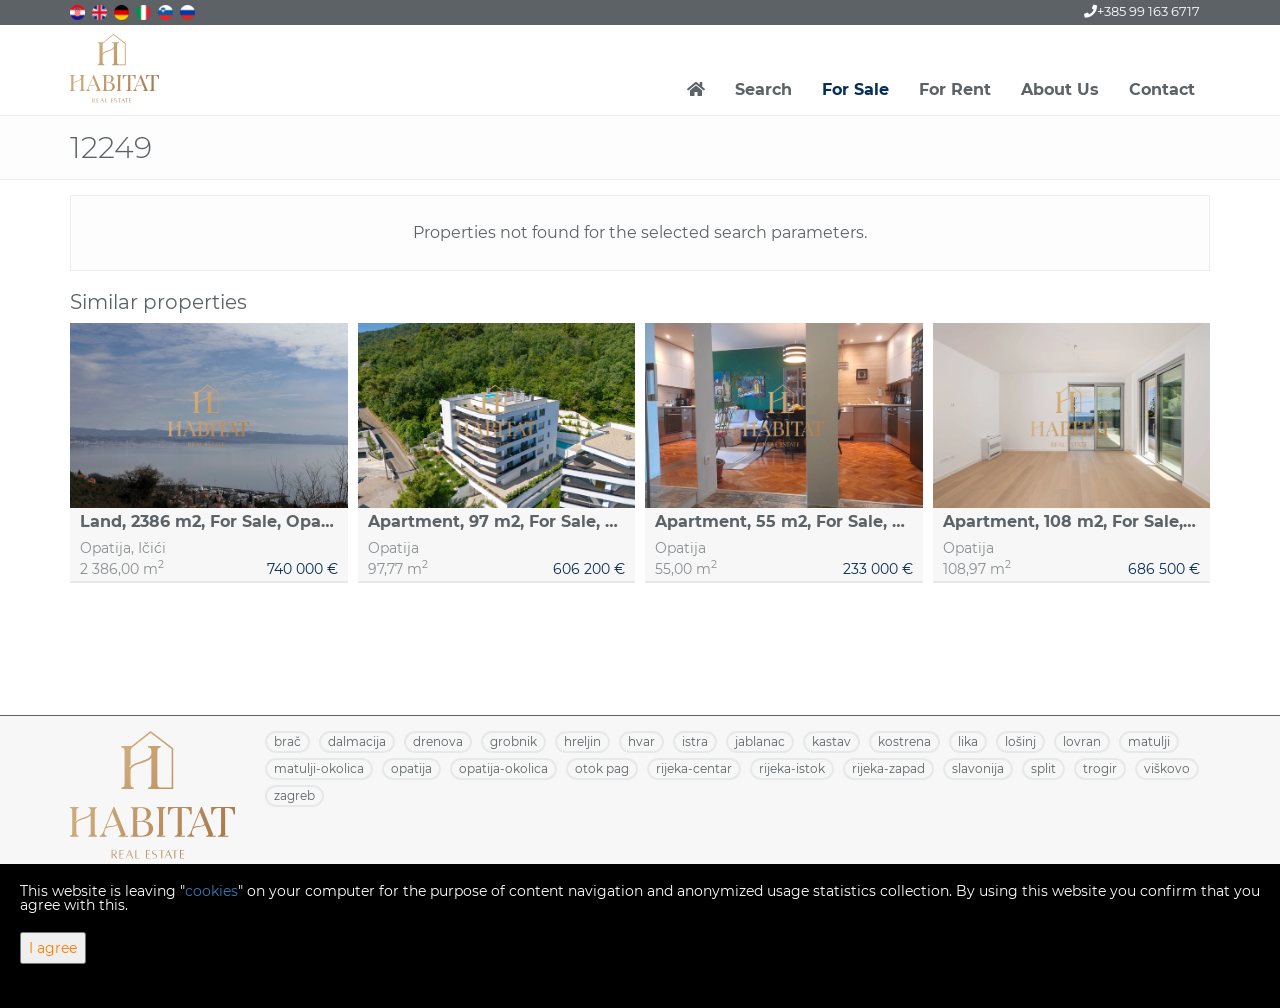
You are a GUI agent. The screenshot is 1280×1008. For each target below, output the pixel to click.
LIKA (968, 741)
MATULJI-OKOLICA (319, 768)
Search (763, 89)
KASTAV (831, 741)
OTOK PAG (602, 768)
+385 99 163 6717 (1142, 11)
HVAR (641, 741)
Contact (1162, 89)
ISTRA (695, 741)
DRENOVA (438, 741)
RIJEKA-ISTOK (792, 768)
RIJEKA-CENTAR (694, 768)
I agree (53, 948)
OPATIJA (411, 768)
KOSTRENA (904, 741)
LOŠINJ (1020, 741)
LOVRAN (1082, 741)
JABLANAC (760, 741)
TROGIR (1100, 768)
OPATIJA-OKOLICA (503, 768)
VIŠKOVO (1167, 768)
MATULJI (1149, 741)
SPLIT (1043, 768)
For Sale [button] (855, 89)
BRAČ (287, 741)
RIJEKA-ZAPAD (888, 768)
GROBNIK (513, 741)
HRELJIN (582, 741)
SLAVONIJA (978, 768)
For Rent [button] (955, 89)
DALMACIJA (357, 741)
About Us (1060, 89)
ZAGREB (294, 795)
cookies (211, 891)
